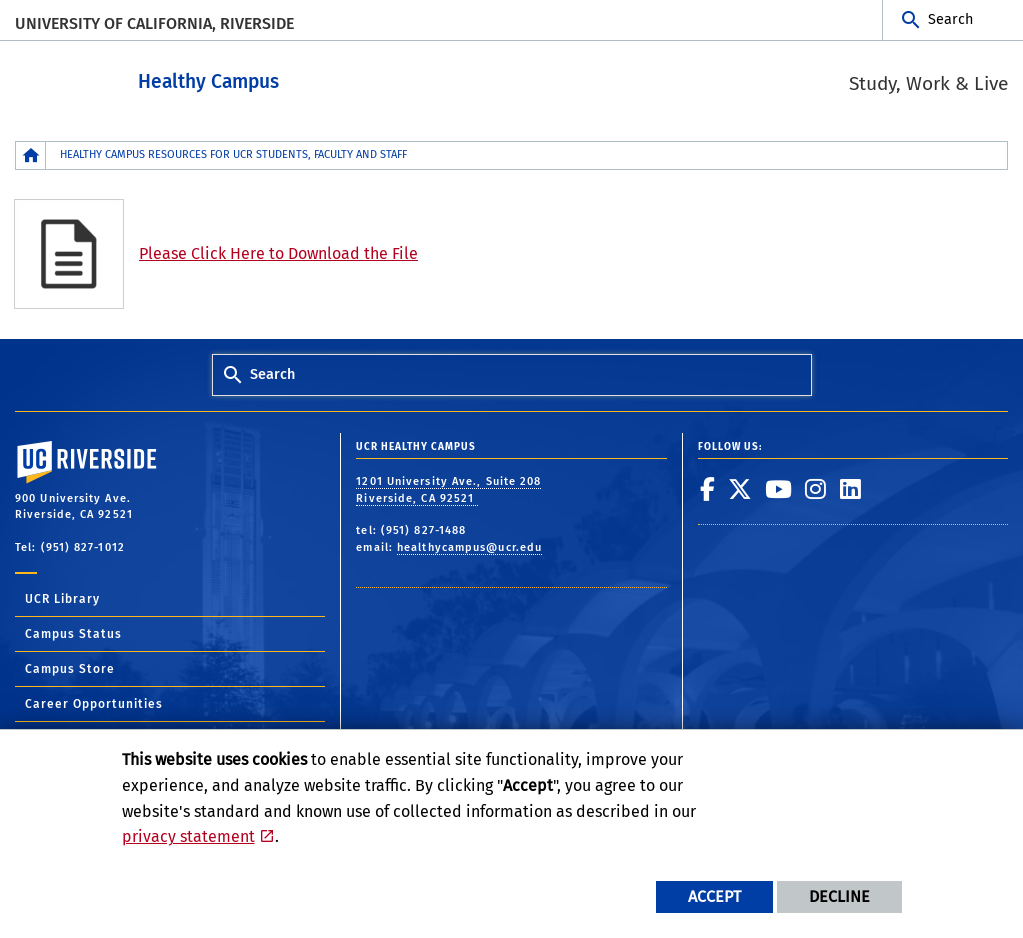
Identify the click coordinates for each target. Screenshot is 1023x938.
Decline (839, 896)
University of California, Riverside (154, 23)
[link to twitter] (740, 488)
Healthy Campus (280, 78)
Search (950, 19)
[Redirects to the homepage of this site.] (31, 154)
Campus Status (73, 633)
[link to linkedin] (851, 488)
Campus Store (70, 668)
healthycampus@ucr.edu (469, 546)
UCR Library (62, 598)
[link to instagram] (816, 488)
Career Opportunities (94, 703)
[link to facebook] (708, 488)
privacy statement (188, 836)
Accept (714, 896)
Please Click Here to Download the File (278, 252)
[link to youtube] (779, 488)
